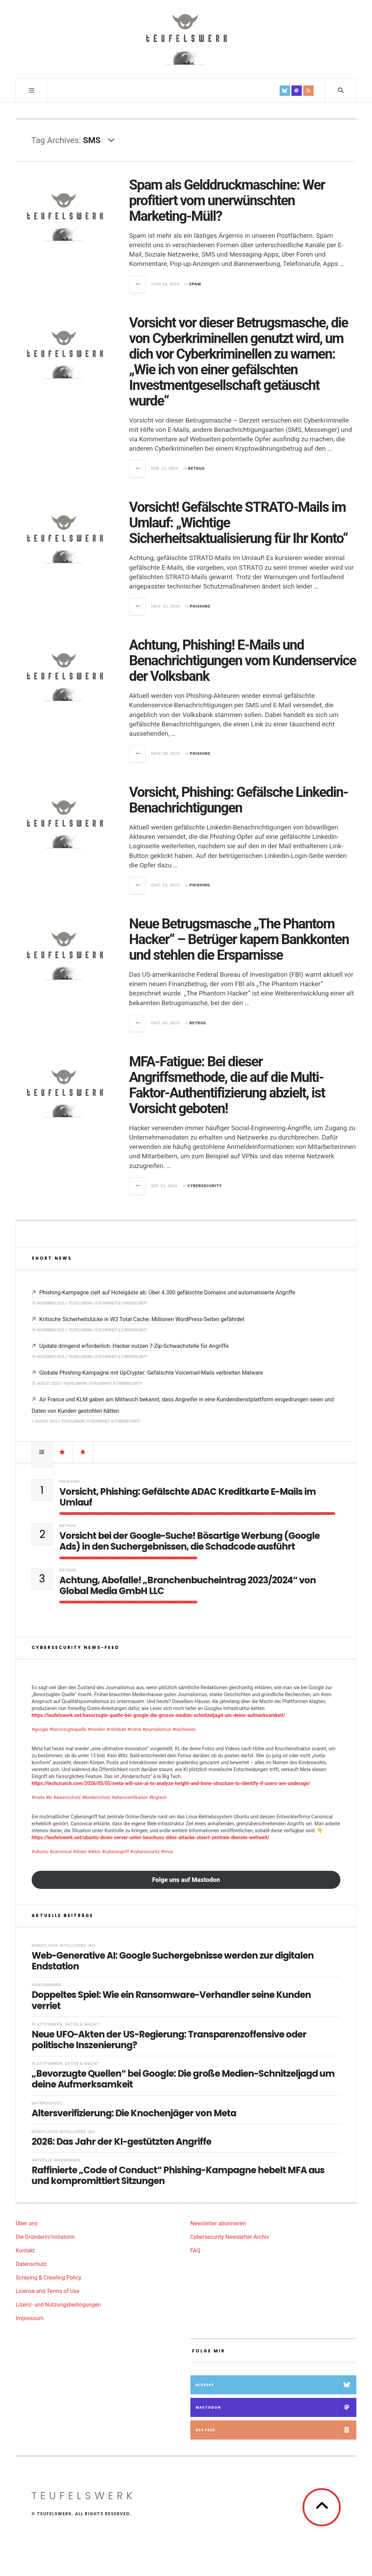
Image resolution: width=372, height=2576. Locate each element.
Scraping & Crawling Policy (48, 2277)
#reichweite (184, 1729)
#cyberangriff (115, 1851)
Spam (195, 284)
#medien (96, 1729)
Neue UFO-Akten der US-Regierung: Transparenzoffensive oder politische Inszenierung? (169, 2040)
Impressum (30, 2318)
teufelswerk (83, 2496)
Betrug (196, 468)
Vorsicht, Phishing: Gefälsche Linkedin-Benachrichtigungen (238, 800)
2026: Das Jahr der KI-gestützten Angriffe (121, 2141)
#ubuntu (40, 1851)
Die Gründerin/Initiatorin (45, 2237)
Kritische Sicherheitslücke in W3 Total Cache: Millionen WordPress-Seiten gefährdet (142, 1319)
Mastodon (276, 2407)
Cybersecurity (205, 1186)
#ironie (134, 1729)
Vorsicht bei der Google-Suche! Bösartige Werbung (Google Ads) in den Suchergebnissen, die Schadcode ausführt (189, 1541)
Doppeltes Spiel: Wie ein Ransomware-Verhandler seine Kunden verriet (171, 2000)
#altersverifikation (130, 1797)
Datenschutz (47, 2103)
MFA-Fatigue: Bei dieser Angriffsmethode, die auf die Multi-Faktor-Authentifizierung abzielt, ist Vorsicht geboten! (227, 1085)
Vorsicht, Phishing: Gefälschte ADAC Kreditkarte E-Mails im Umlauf (187, 1497)
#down (80, 1851)
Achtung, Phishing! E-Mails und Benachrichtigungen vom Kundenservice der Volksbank (242, 660)
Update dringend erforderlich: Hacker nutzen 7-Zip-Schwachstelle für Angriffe (134, 1346)
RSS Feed (276, 2430)
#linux (167, 1851)
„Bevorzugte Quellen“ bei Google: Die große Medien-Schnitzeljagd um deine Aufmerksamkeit (183, 2079)
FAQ (195, 2250)
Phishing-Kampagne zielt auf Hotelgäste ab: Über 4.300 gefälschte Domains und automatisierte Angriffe (167, 1292)
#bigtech (158, 1797)
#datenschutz (67, 1797)
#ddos (94, 1851)
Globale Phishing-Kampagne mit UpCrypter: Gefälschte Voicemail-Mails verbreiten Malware (151, 1372)
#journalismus (156, 1729)
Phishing (200, 606)
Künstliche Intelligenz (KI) (63, 1945)
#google (40, 1729)
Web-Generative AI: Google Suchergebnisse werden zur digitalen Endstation (173, 1961)
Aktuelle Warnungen (56, 2160)
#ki (49, 1797)
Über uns (27, 2223)
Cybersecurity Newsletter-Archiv (229, 2237)
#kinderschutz (96, 1797)
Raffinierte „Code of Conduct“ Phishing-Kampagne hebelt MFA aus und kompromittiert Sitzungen (178, 2175)
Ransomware (46, 1985)
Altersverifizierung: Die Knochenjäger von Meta (134, 2113)
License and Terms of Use (48, 2291)
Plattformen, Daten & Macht (65, 2024)
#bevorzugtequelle (67, 1729)
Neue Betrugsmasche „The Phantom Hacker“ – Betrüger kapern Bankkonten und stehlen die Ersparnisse (239, 939)
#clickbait (116, 1729)
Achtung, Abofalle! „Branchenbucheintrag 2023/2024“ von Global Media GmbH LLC (187, 1586)
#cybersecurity (145, 1851)
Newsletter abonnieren (218, 2223)
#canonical (61, 1851)
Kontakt (25, 2250)
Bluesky (276, 2384)
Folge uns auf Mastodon (186, 1879)
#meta (38, 1797)
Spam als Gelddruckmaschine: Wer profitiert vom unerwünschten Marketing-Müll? (227, 200)
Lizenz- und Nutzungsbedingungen (58, 2304)
